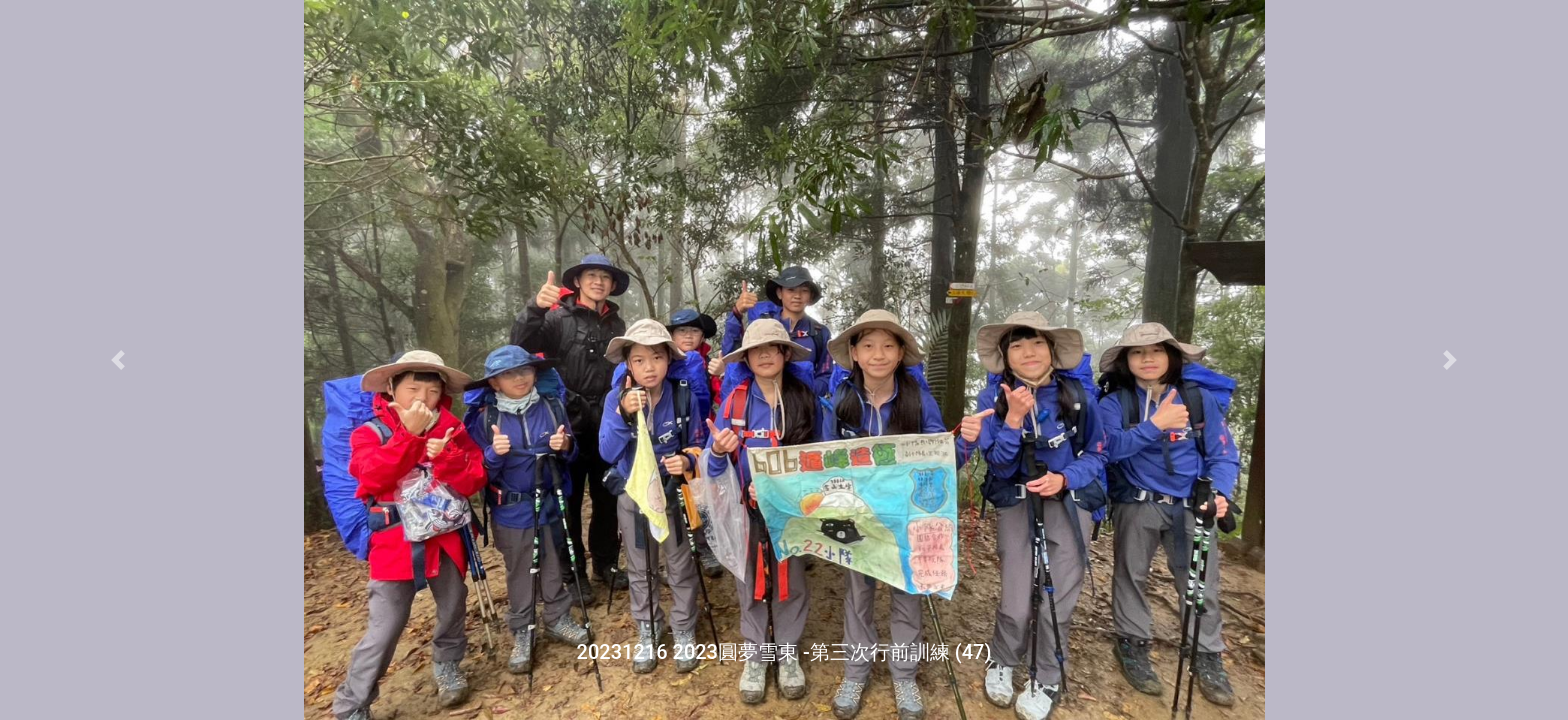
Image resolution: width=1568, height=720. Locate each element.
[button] (117, 360)
